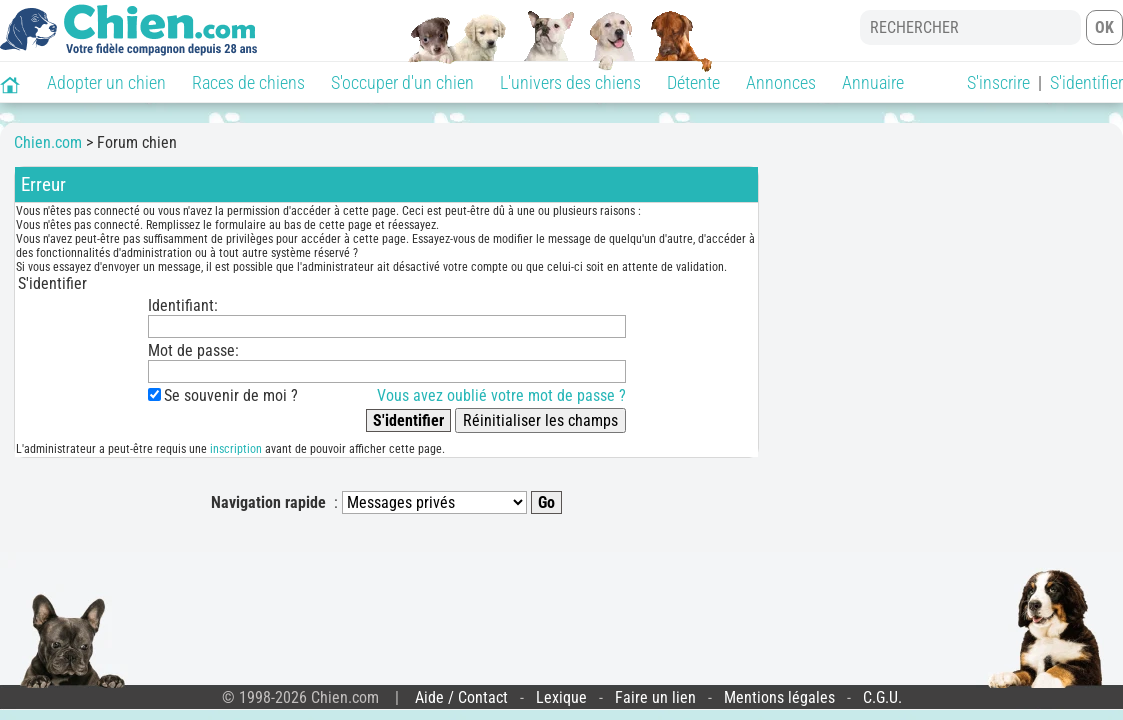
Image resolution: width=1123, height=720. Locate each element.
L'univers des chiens (570, 82)
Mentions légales (779, 697)
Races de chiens (248, 82)
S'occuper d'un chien (402, 82)
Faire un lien (655, 697)
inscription (236, 449)
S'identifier (1086, 82)
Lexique (561, 697)
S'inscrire (998, 82)
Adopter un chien (106, 82)
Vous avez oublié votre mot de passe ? (501, 395)
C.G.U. (882, 697)
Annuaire (873, 82)
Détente (693, 82)
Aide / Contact (461, 697)
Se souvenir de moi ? (232, 395)
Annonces (781, 82)
